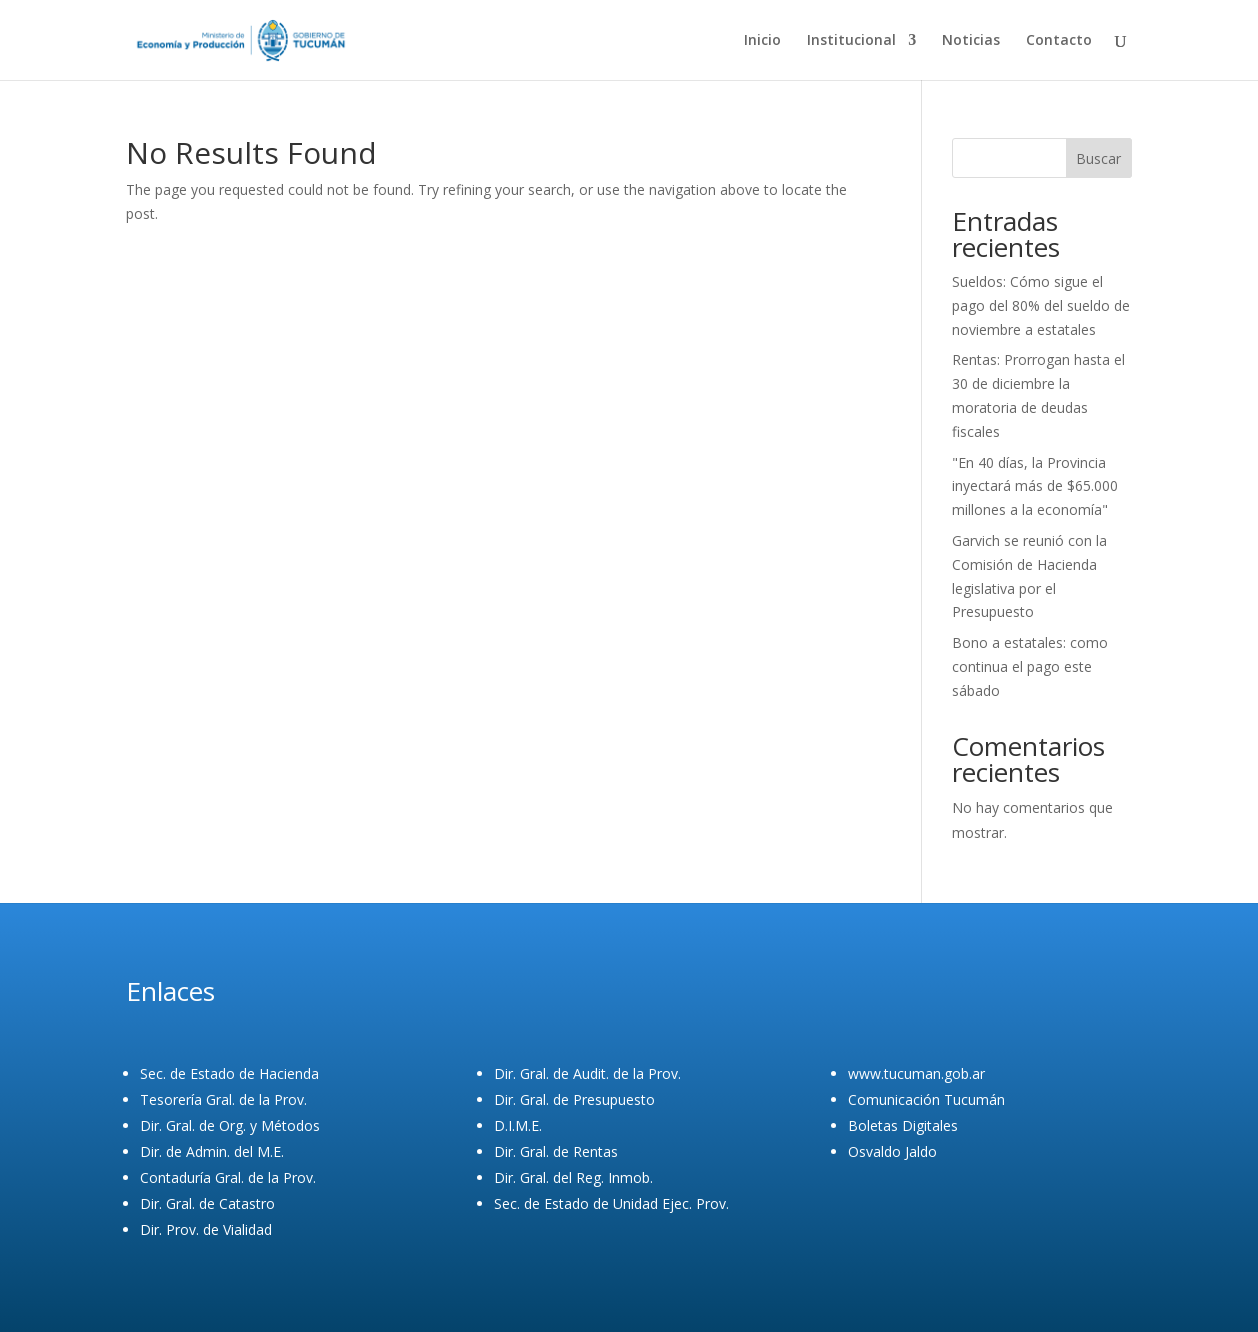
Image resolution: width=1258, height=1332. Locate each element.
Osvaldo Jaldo (892, 1151)
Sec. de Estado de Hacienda (229, 1073)
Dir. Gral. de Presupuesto (574, 1099)
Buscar (1098, 158)
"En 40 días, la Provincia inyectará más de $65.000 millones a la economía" (1035, 486)
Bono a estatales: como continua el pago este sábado (1030, 666)
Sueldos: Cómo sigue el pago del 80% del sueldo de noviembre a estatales (1041, 305)
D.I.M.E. (518, 1125)
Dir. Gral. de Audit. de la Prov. (587, 1073)
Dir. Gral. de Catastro (207, 1203)
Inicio (762, 41)
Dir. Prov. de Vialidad (206, 1229)
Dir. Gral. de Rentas (556, 1151)
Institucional (851, 41)
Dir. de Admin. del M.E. (212, 1151)
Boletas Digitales (903, 1125)
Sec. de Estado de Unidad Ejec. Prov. (611, 1203)
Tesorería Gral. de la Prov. (223, 1099)
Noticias (971, 41)
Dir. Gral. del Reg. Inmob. (573, 1177)
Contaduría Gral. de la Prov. (228, 1177)
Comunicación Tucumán (926, 1099)
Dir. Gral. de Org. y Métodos (230, 1125)
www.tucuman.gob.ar (916, 1073)
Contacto (1059, 41)
